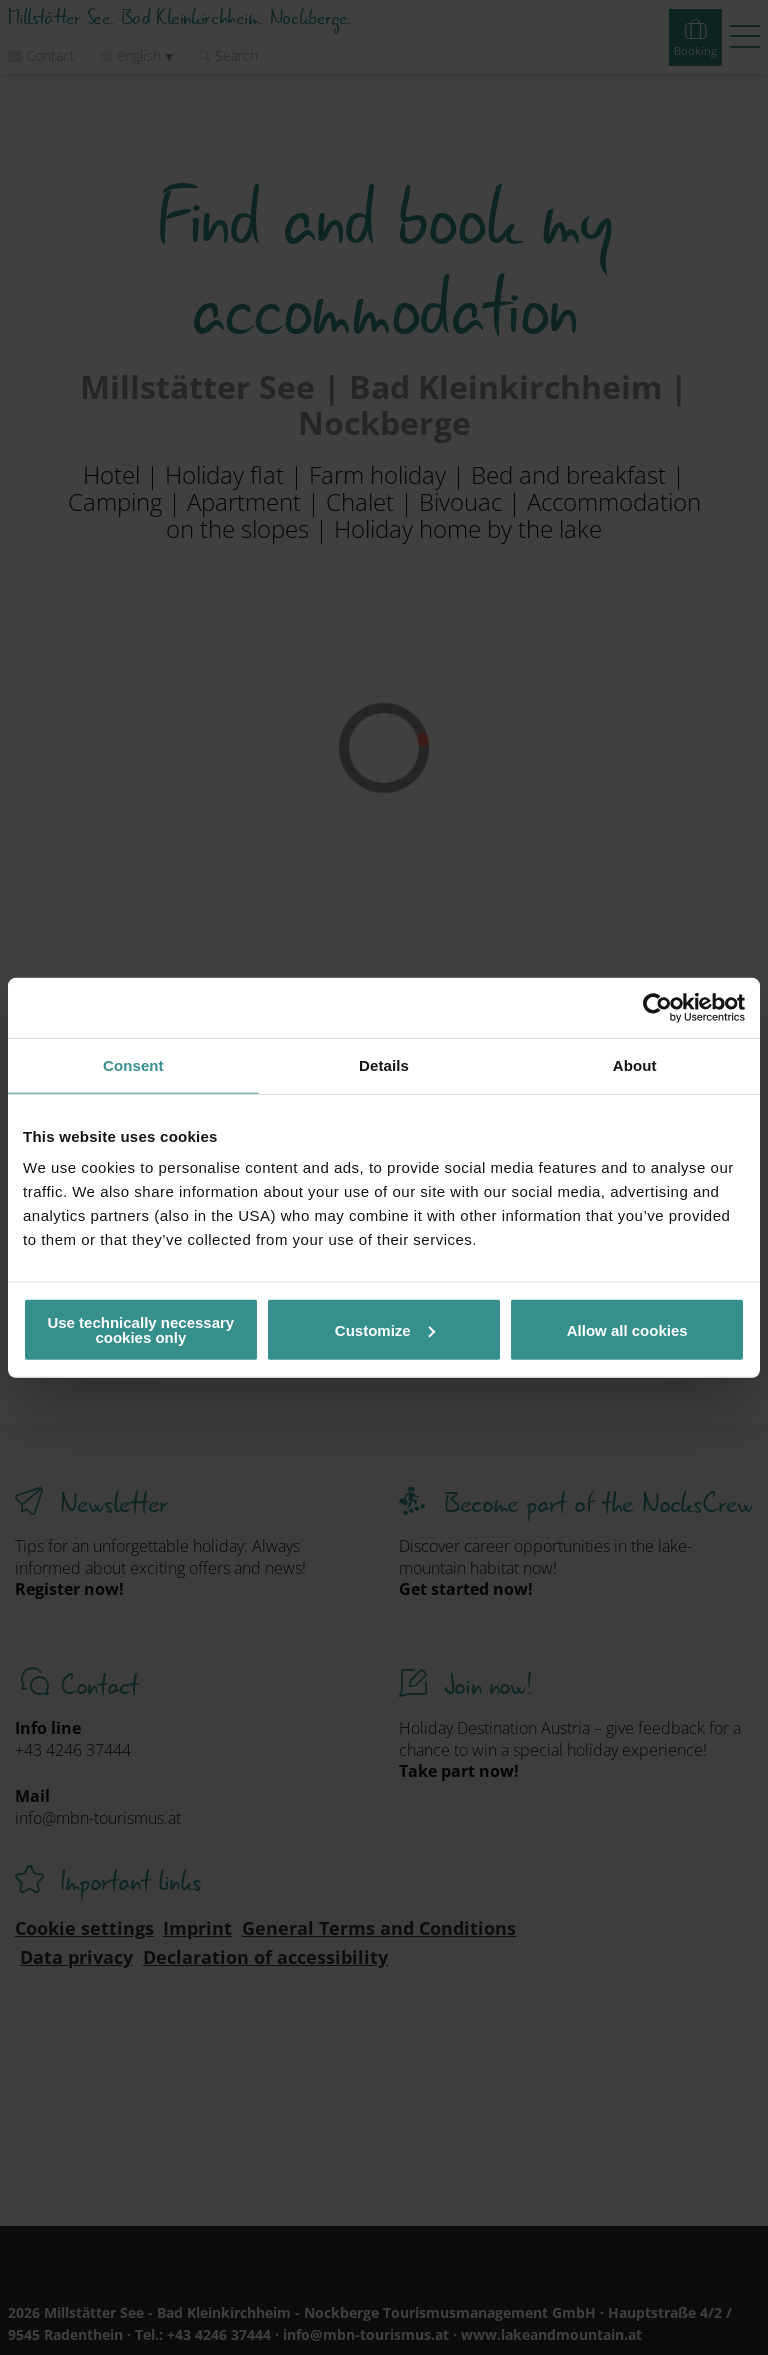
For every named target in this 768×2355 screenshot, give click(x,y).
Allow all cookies (627, 1329)
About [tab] (635, 1064)
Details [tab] (384, 1064)
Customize (385, 1329)
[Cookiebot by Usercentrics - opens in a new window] (657, 1007)
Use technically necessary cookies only (140, 1330)
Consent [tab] (133, 1064)
